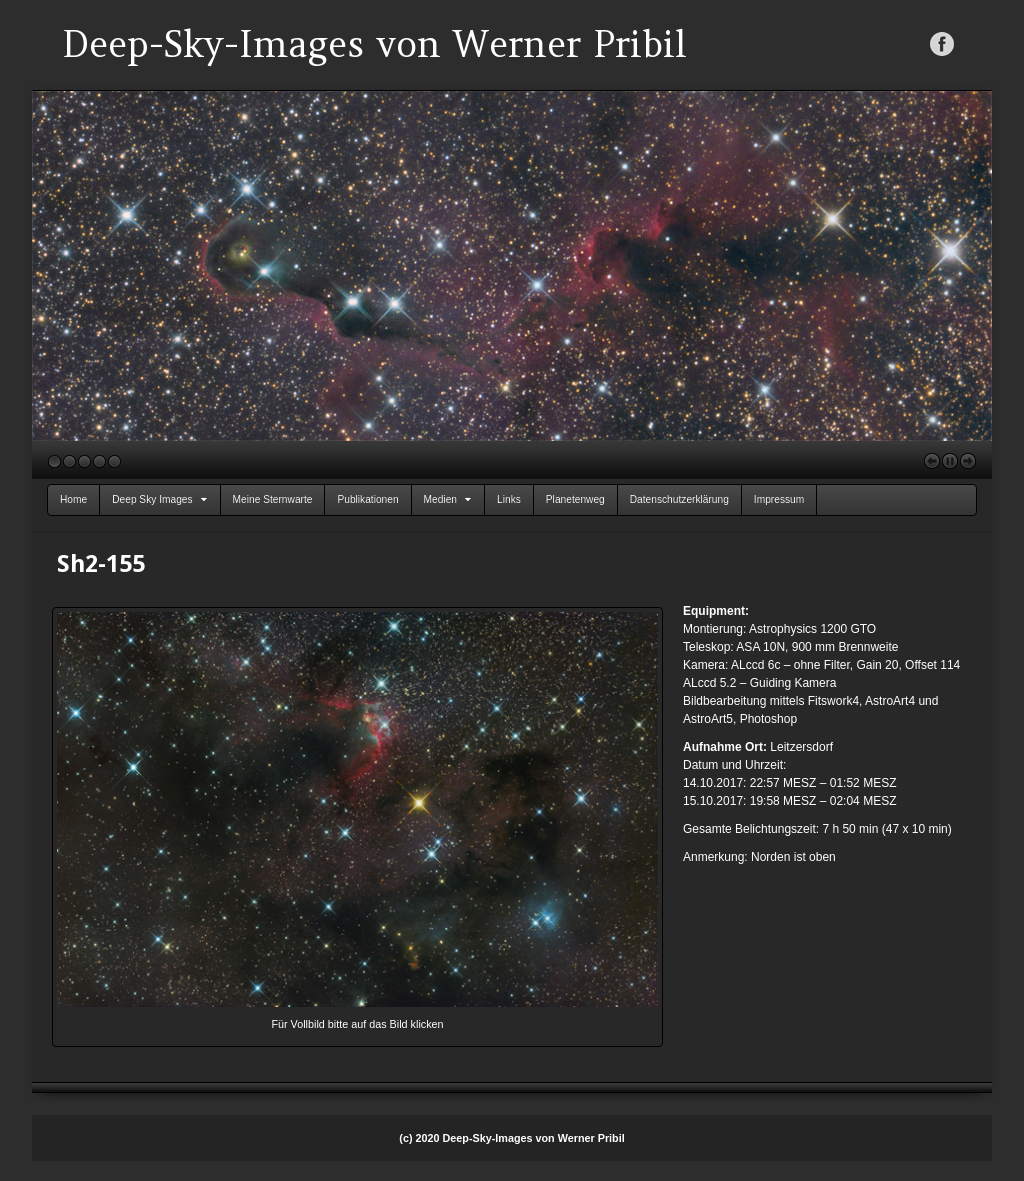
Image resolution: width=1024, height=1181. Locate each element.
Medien (447, 499)
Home (73, 499)
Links (509, 499)
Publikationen (367, 499)
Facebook (942, 44)
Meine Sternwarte (273, 499)
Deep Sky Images (159, 499)
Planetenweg (575, 499)
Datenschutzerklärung (679, 499)
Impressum (779, 499)
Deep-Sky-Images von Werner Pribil (374, 44)
